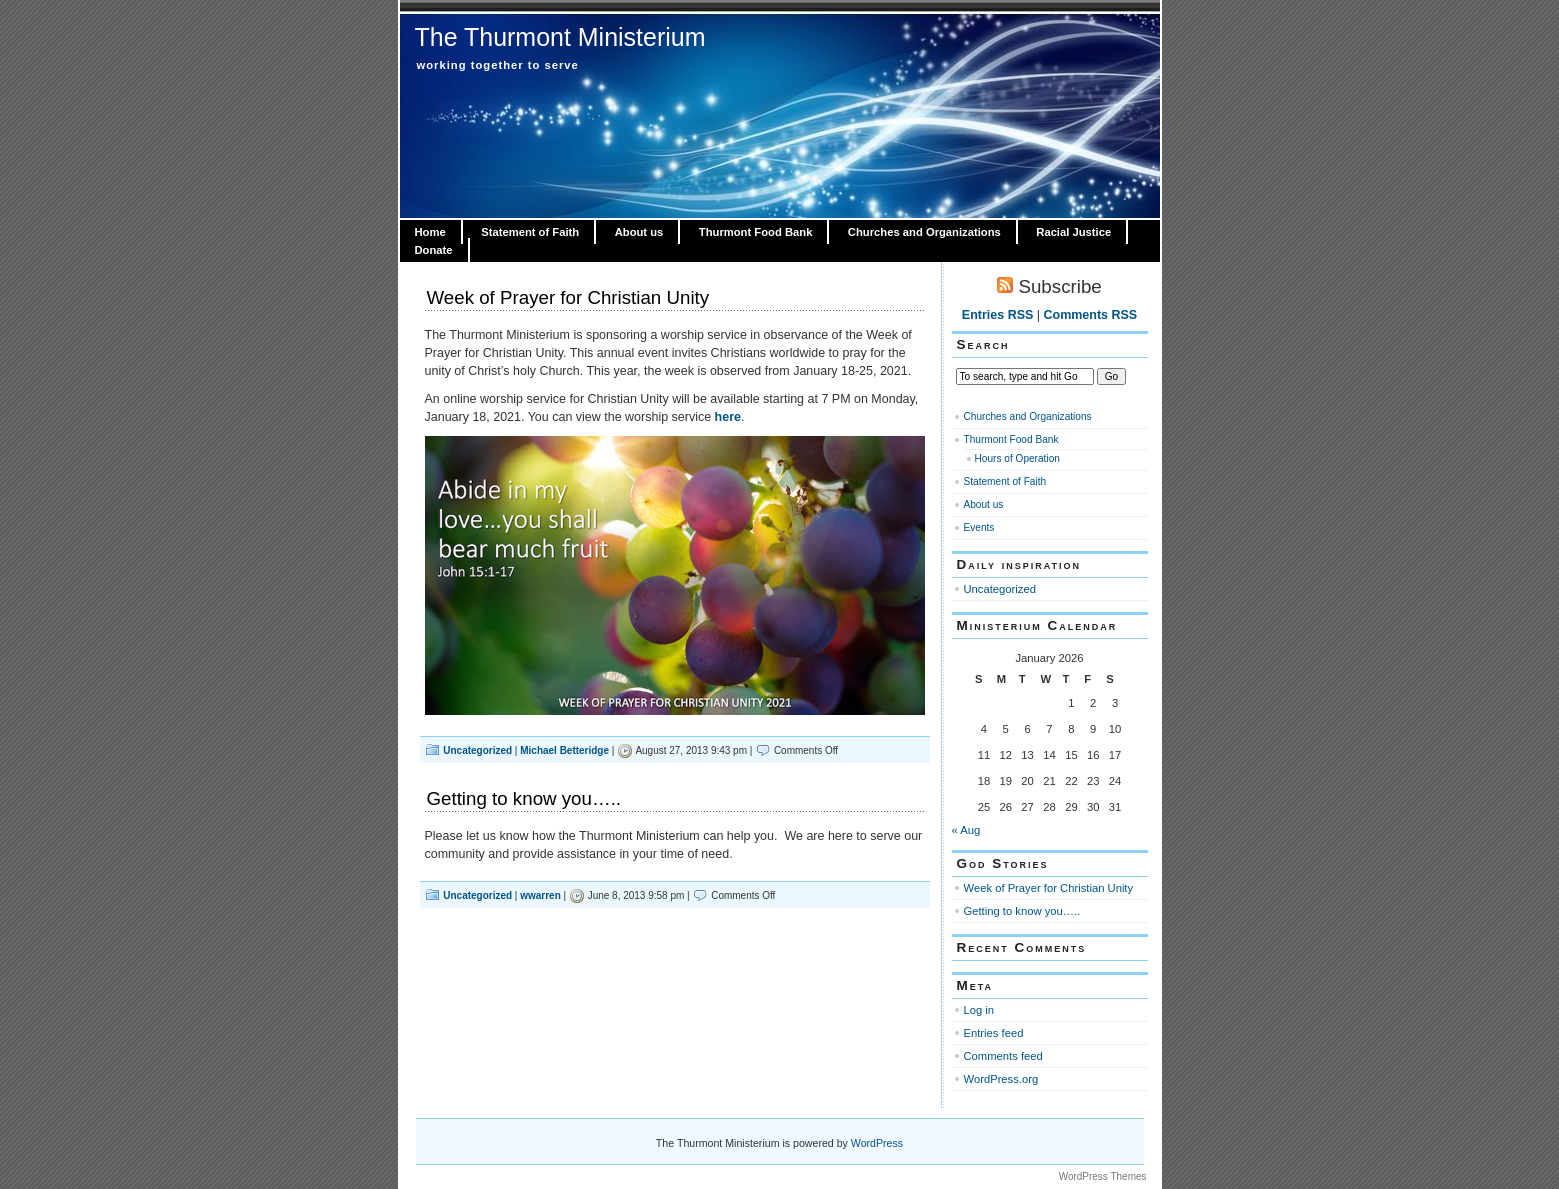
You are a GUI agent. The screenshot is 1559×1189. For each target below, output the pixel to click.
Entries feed (994, 1033)
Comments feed (1003, 1056)
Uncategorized (477, 750)
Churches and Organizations (924, 232)
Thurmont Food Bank (756, 232)
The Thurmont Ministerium (560, 37)
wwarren (540, 895)
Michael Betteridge (564, 750)
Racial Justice (1073, 232)
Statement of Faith (530, 232)
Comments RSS (1091, 315)
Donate (434, 250)
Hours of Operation (1017, 458)
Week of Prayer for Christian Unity (568, 297)
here (728, 417)
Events (979, 527)
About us (639, 232)
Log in (979, 1010)
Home (430, 232)
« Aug (966, 830)
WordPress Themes (1103, 1176)
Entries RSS (997, 315)
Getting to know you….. (524, 798)
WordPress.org (1001, 1079)
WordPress (877, 1143)
